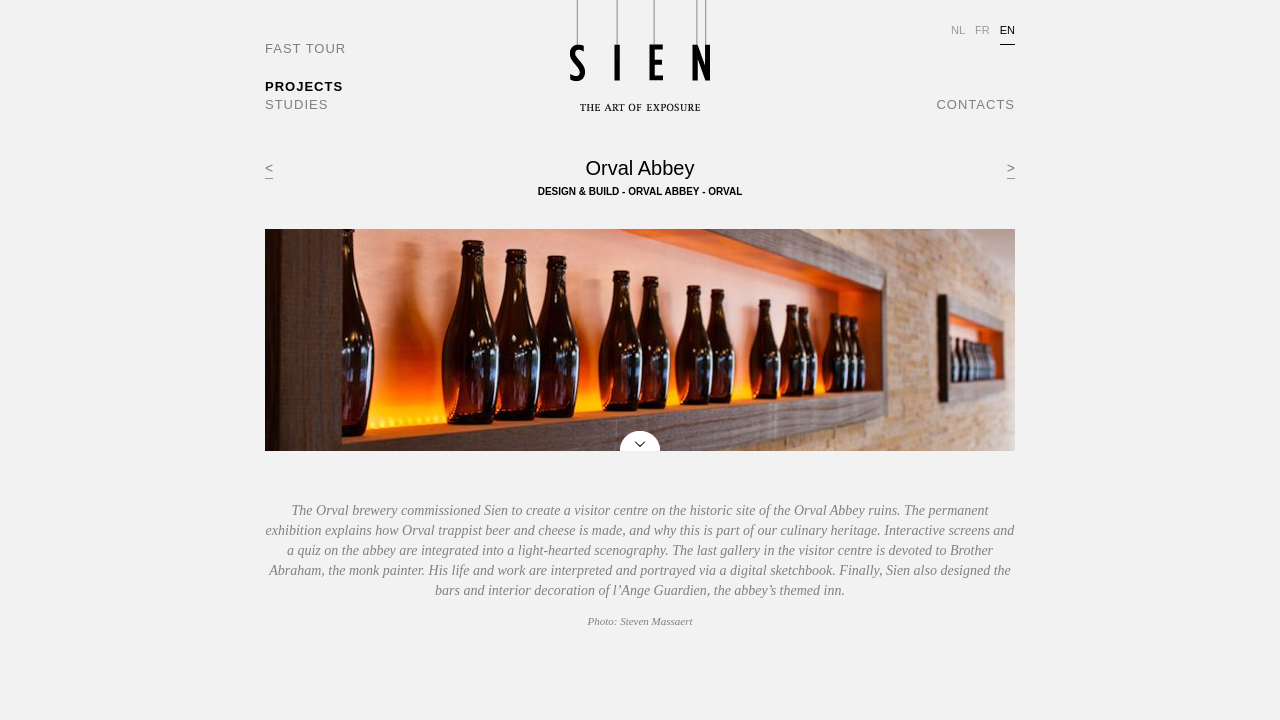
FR (982, 30)
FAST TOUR (305, 48)
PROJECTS (304, 86)
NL (958, 30)
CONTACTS (975, 104)
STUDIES (296, 104)
